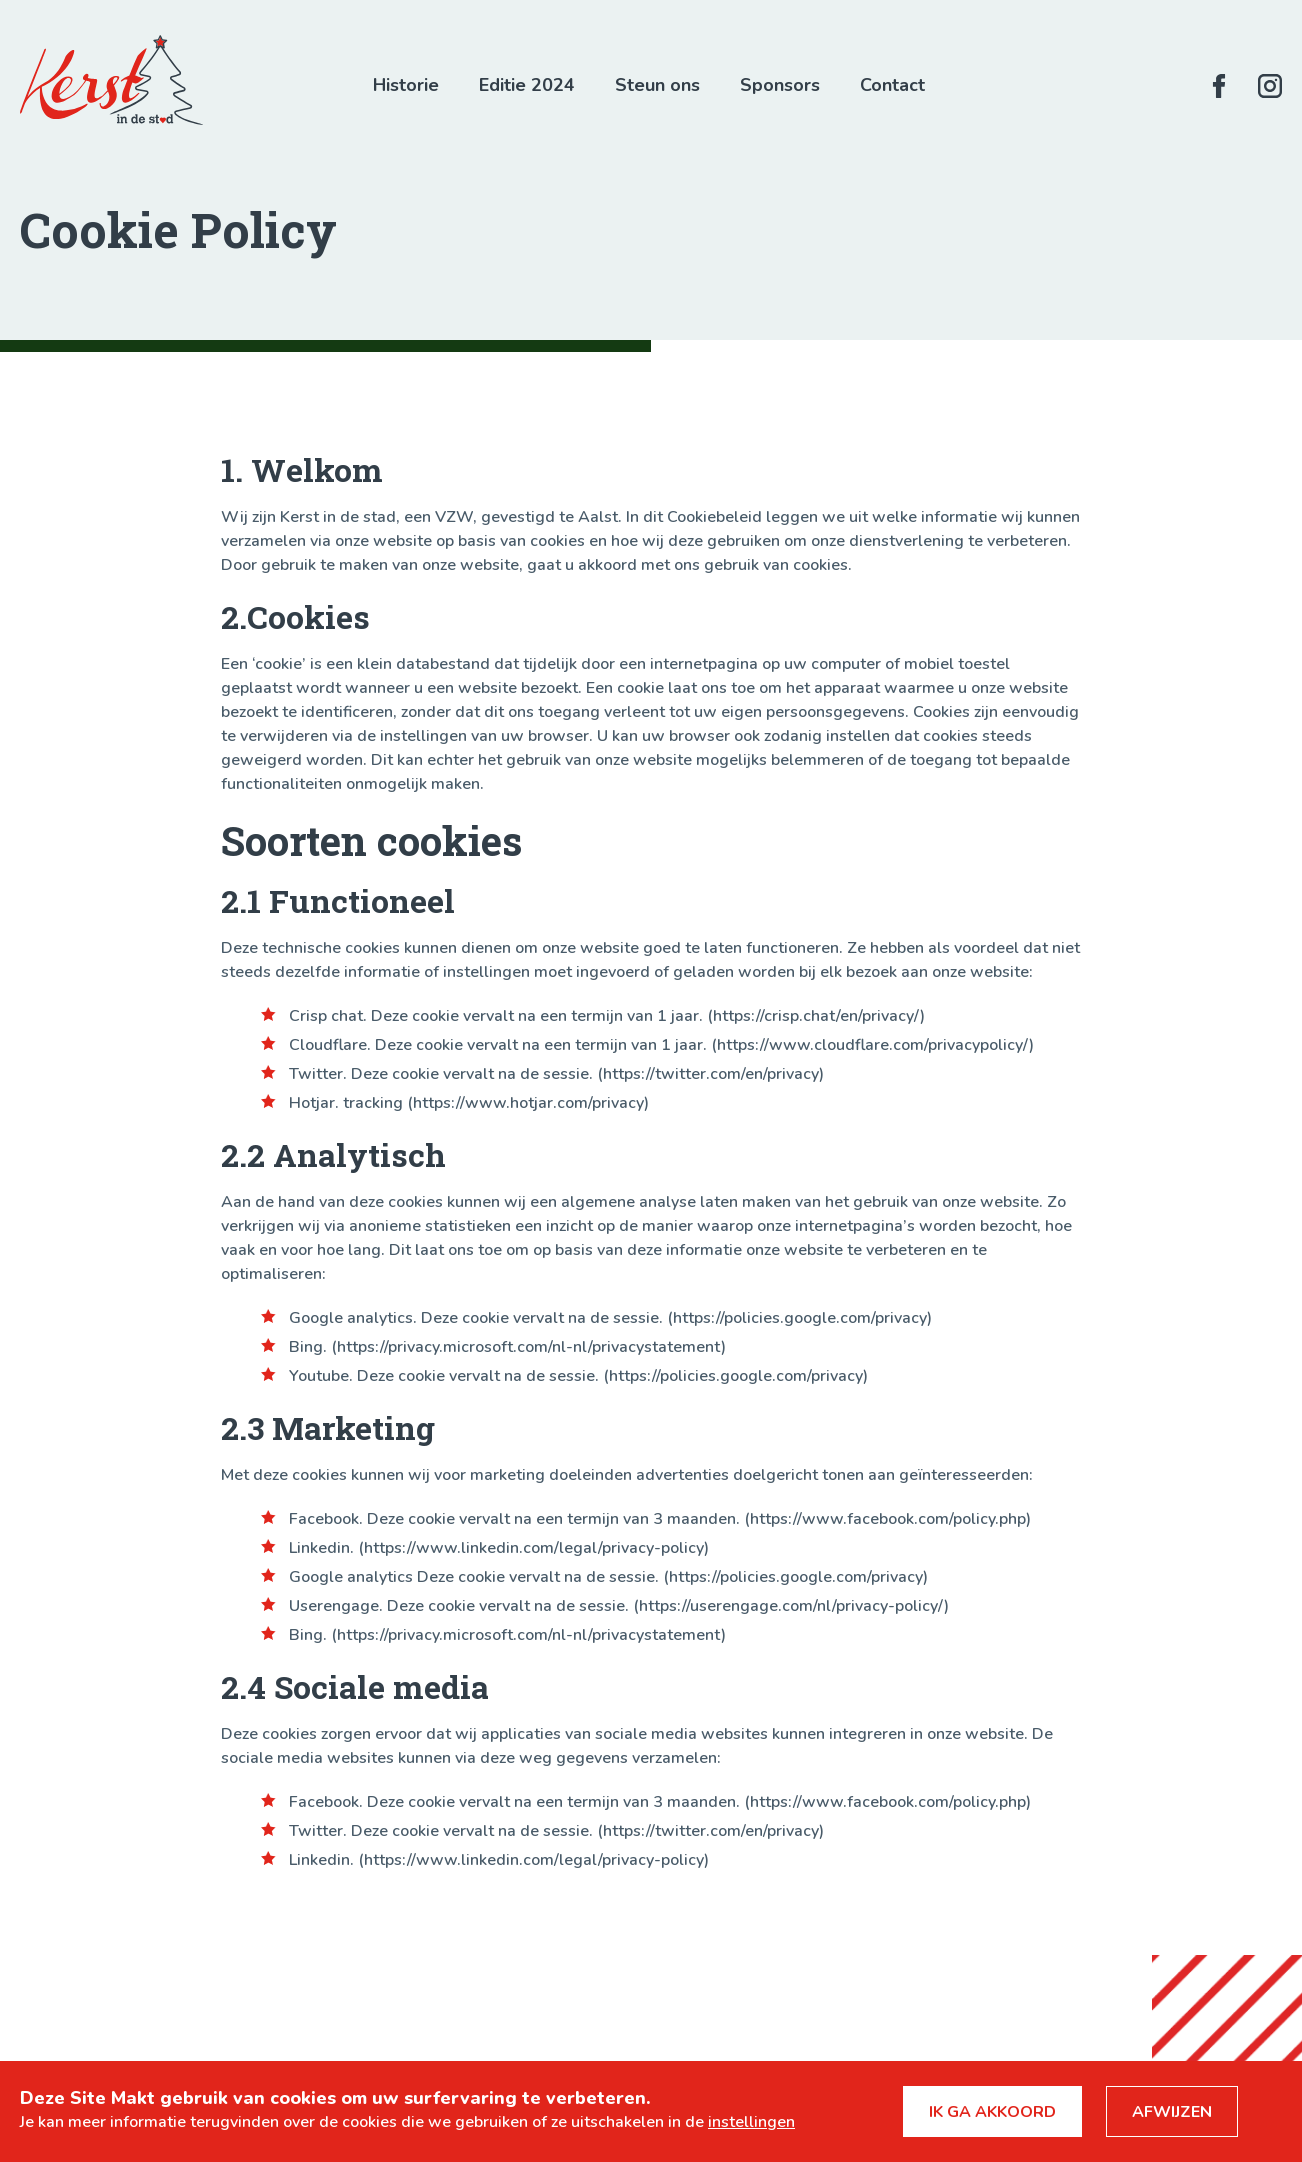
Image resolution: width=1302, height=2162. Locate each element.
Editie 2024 (527, 85)
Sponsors (780, 85)
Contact (892, 85)
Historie (406, 85)
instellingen (751, 2122)
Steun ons (657, 85)
